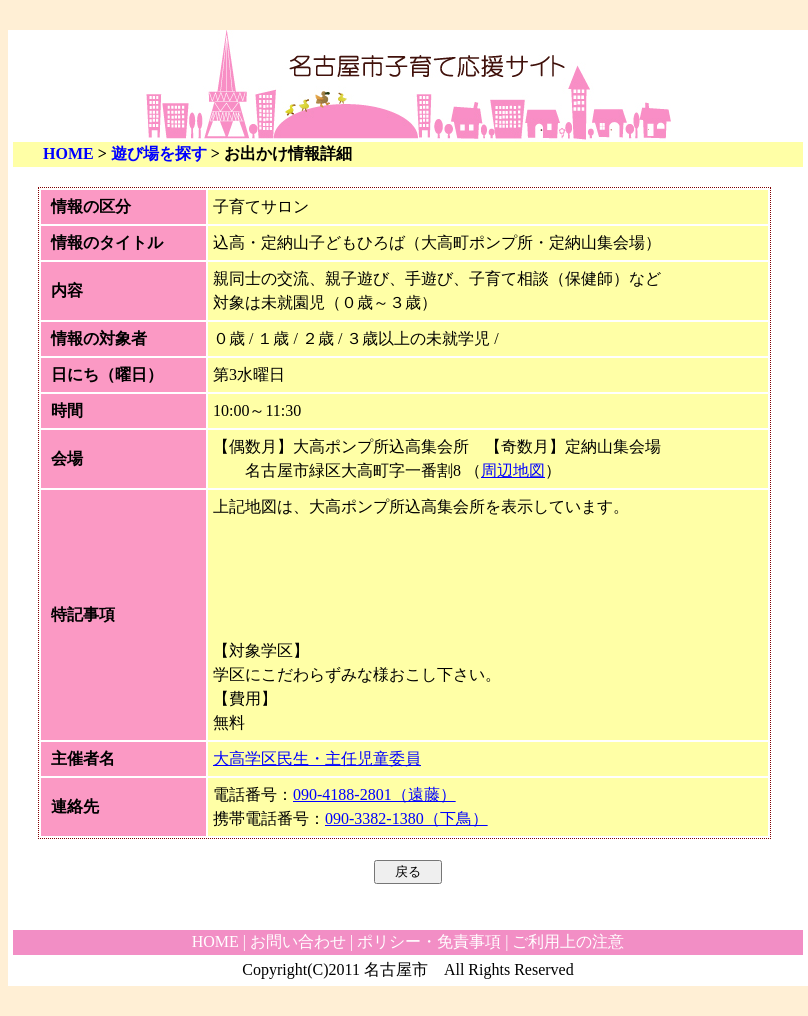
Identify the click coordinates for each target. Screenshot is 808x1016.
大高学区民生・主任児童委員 (317, 758)
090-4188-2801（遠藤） (374, 794)
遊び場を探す (159, 153)
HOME (68, 153)
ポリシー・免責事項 (429, 941)
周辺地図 (513, 470)
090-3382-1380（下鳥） (406, 818)
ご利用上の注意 (568, 941)
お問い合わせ (298, 941)
